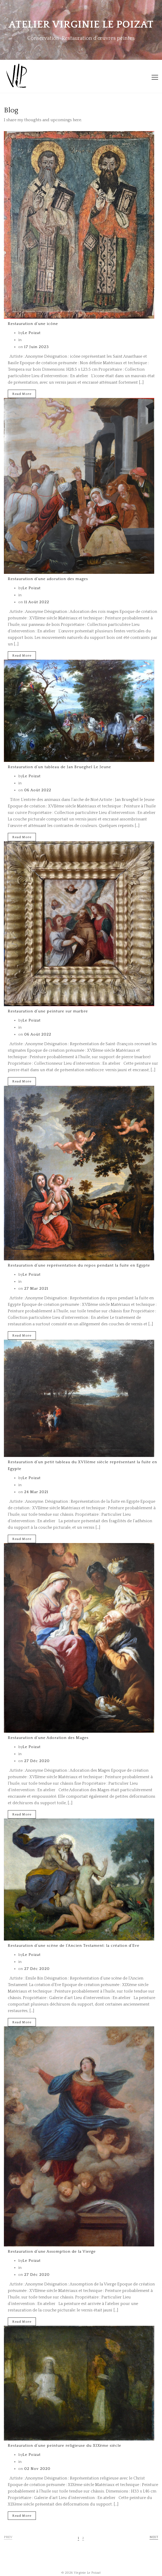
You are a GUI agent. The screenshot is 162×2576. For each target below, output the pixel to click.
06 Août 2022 (37, 790)
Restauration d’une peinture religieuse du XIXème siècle (64, 2445)
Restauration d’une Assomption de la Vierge (52, 2251)
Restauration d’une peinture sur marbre (48, 1011)
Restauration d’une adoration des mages (48, 579)
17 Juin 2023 (36, 347)
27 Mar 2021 (35, 1288)
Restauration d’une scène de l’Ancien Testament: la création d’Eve (73, 1945)
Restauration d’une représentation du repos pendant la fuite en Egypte (79, 1265)
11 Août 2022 (36, 602)
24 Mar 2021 (35, 1492)
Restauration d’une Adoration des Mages (48, 1738)
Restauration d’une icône (33, 324)
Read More (21, 394)
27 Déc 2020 (36, 1761)
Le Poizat (32, 333)
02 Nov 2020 (36, 2468)
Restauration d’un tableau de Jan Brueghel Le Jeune (59, 767)
